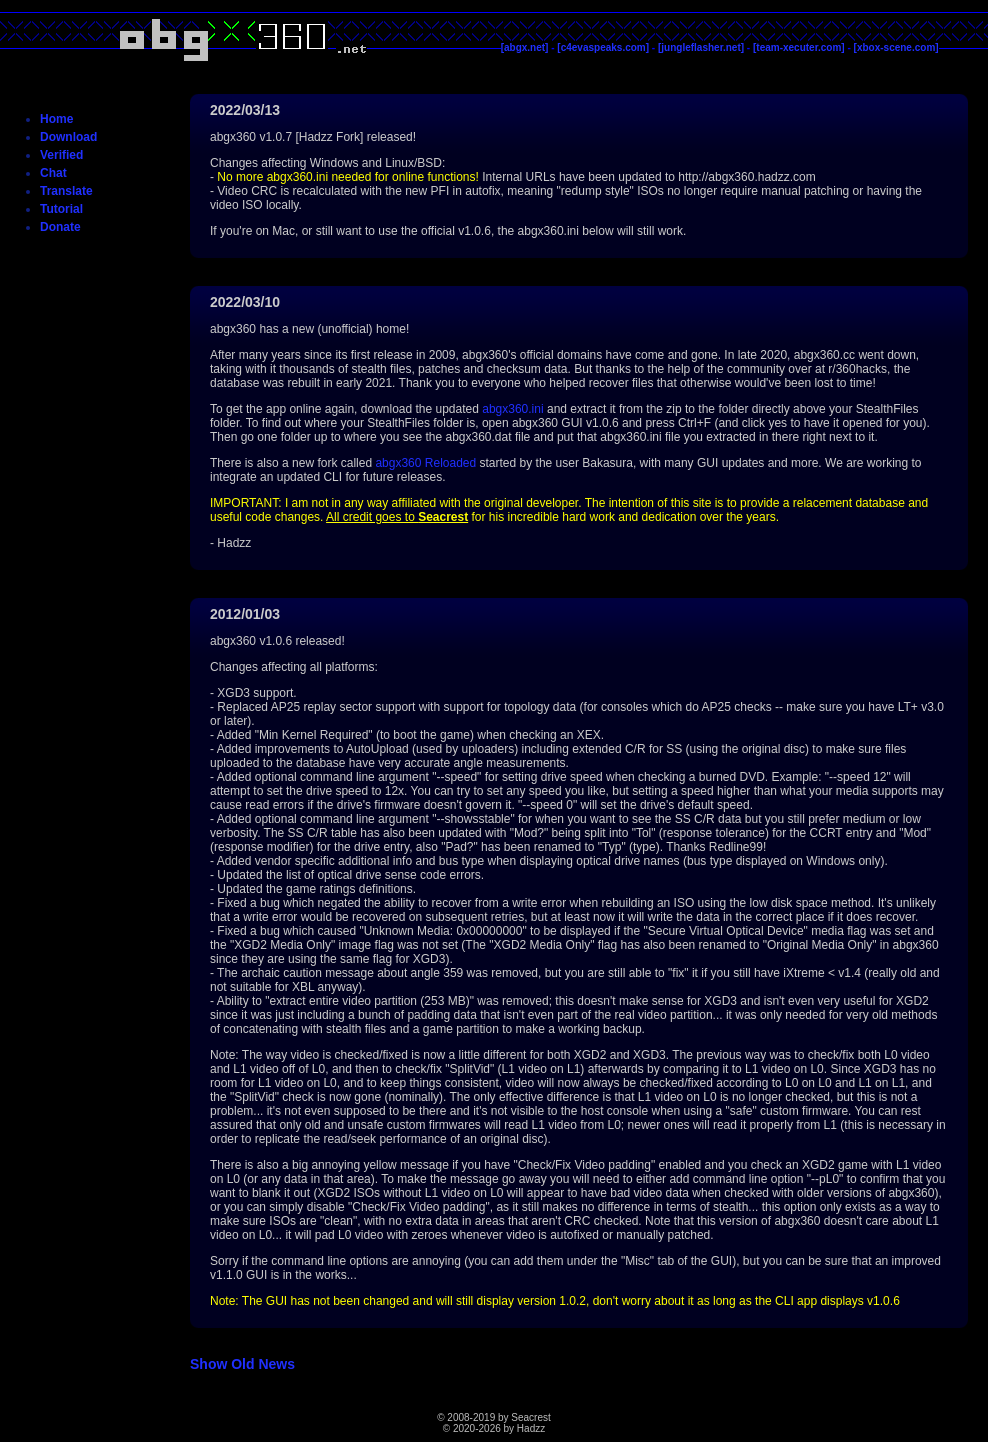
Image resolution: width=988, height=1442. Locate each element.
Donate (60, 227)
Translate (66, 191)
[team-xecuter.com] (799, 47)
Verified (61, 155)
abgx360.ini (512, 409)
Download (68, 137)
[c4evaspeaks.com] (603, 47)
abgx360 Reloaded (425, 463)
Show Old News (242, 1364)
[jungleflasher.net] (701, 47)
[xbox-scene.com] (896, 47)
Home (56, 119)
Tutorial (61, 209)
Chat (53, 173)
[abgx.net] (525, 47)
